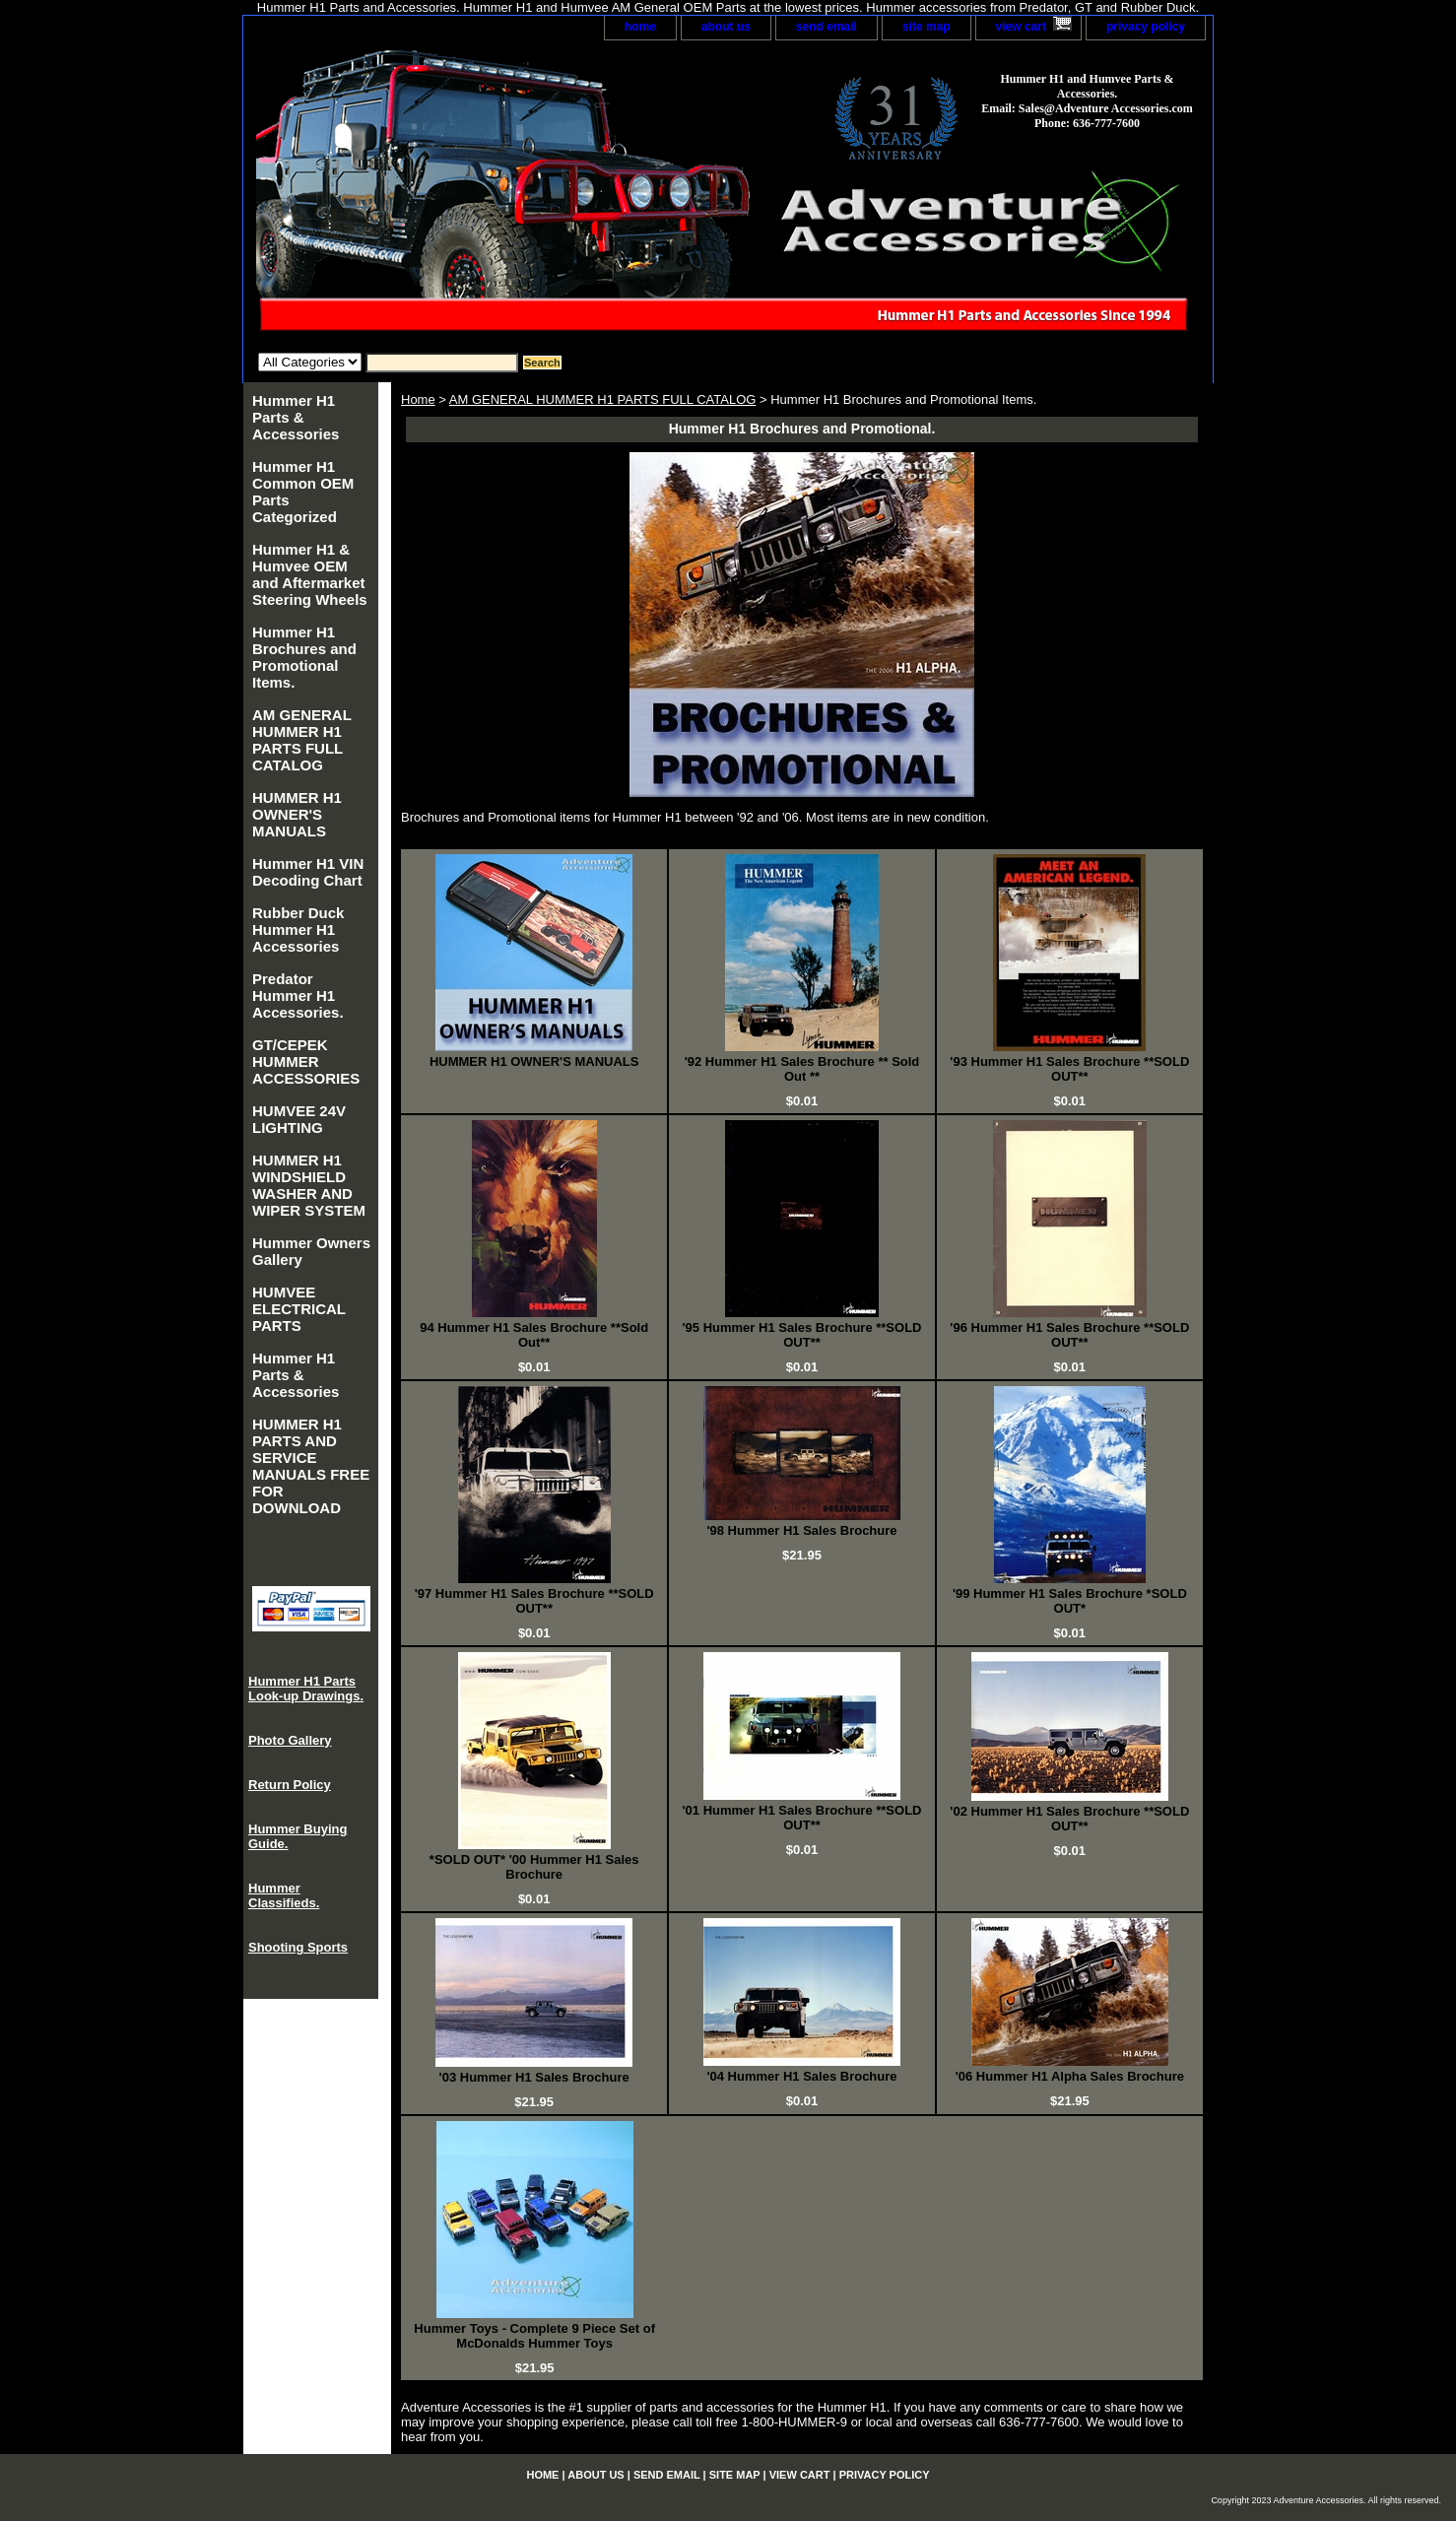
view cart (1021, 26)
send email (826, 26)
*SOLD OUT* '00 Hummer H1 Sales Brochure (534, 1867)
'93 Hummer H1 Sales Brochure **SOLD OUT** (1069, 1069)
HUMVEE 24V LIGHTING (299, 1119)
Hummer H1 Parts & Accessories (295, 417)
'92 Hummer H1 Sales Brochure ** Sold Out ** (802, 1069)
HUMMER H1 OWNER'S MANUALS (534, 1061)
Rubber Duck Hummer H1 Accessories (298, 929)
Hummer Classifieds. (283, 1895)
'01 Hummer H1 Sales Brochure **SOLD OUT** (802, 1817)
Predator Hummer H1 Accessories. (298, 995)
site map (926, 26)
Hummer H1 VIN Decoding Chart (308, 872)
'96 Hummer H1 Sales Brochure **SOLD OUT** (1069, 1335)
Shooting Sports (298, 1947)
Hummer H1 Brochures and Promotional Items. (304, 657)
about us (726, 26)
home (640, 26)
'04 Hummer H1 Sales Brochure (801, 2076)
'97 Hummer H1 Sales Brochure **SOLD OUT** (534, 1601)
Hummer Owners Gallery (311, 1251)
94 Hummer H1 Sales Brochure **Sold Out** (534, 1335)
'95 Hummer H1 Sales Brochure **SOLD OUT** (802, 1335)
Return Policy (289, 1784)
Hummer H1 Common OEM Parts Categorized (303, 491)
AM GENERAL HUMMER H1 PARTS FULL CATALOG (603, 399)
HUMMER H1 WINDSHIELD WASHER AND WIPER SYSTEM (308, 1185)
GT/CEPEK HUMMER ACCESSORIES (306, 1061)
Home (418, 399)
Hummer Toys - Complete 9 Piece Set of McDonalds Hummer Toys (534, 2336)
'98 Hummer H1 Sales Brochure (801, 1530)
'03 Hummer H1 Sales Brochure (534, 2077)
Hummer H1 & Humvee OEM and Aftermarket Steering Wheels (309, 574)
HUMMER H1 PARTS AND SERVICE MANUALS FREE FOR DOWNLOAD (310, 1466)
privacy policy (1145, 26)
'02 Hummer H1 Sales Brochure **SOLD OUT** (1069, 1818)
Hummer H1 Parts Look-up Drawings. (306, 1688)
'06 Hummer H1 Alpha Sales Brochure (1070, 2076)
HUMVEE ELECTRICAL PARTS (299, 1309)
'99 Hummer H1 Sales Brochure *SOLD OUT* (1070, 1601)
